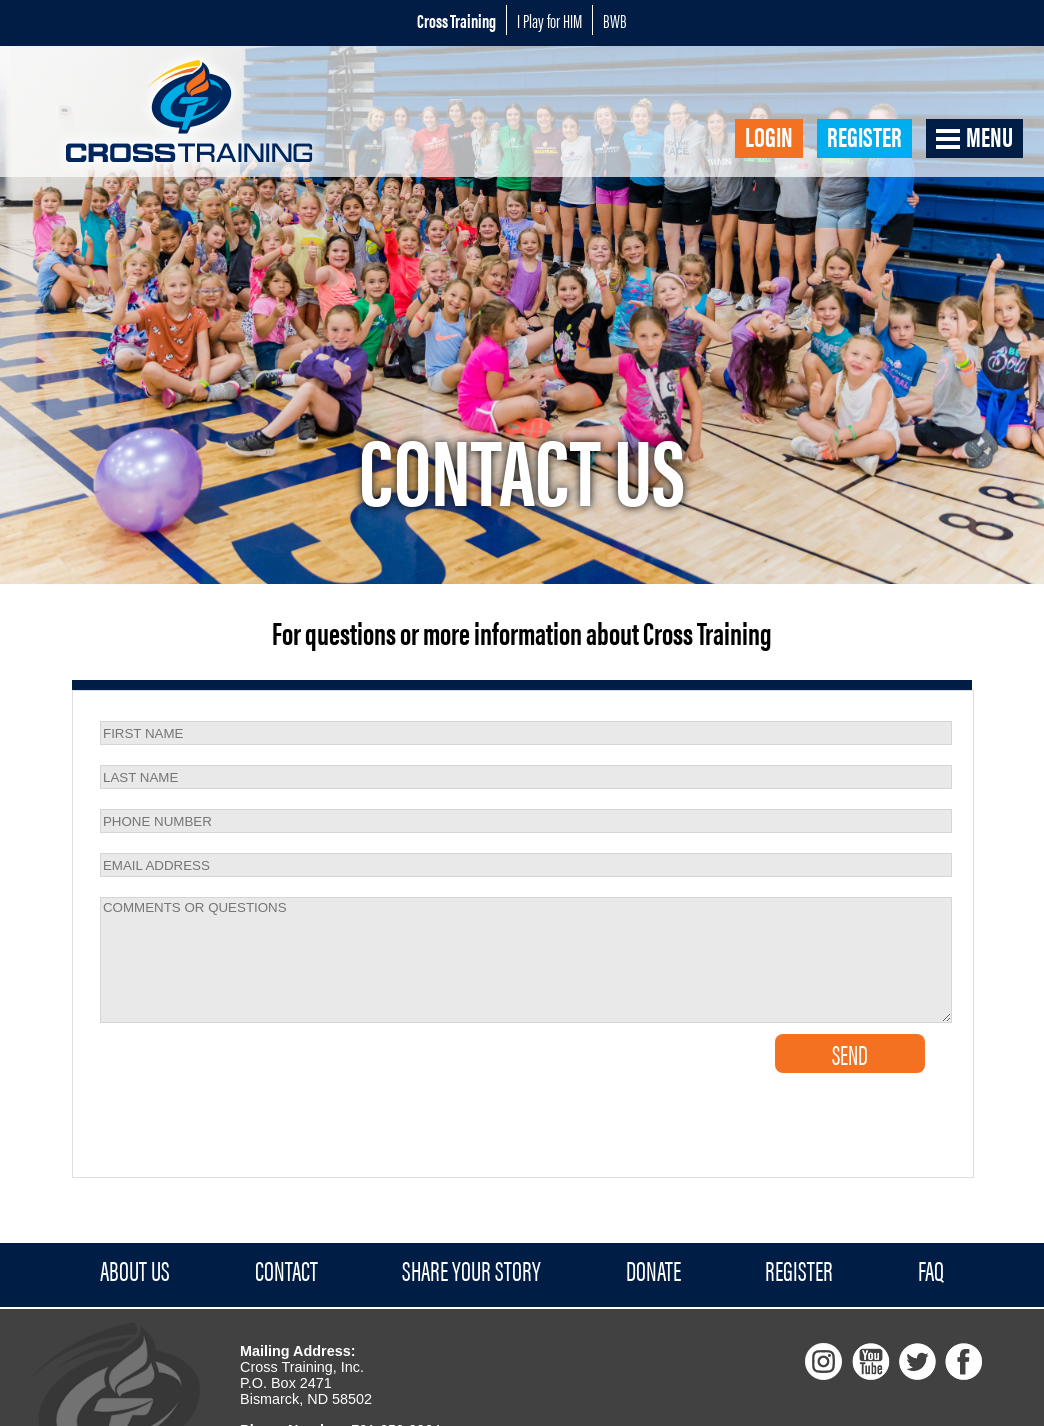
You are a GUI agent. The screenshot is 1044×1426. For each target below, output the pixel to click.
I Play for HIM (549, 20)
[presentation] (214, 1063)
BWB (615, 20)
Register (864, 137)
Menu (989, 137)
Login (769, 137)
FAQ (931, 1271)
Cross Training (456, 20)
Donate (653, 1271)
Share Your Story (471, 1271)
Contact (286, 1271)
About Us (135, 1271)
